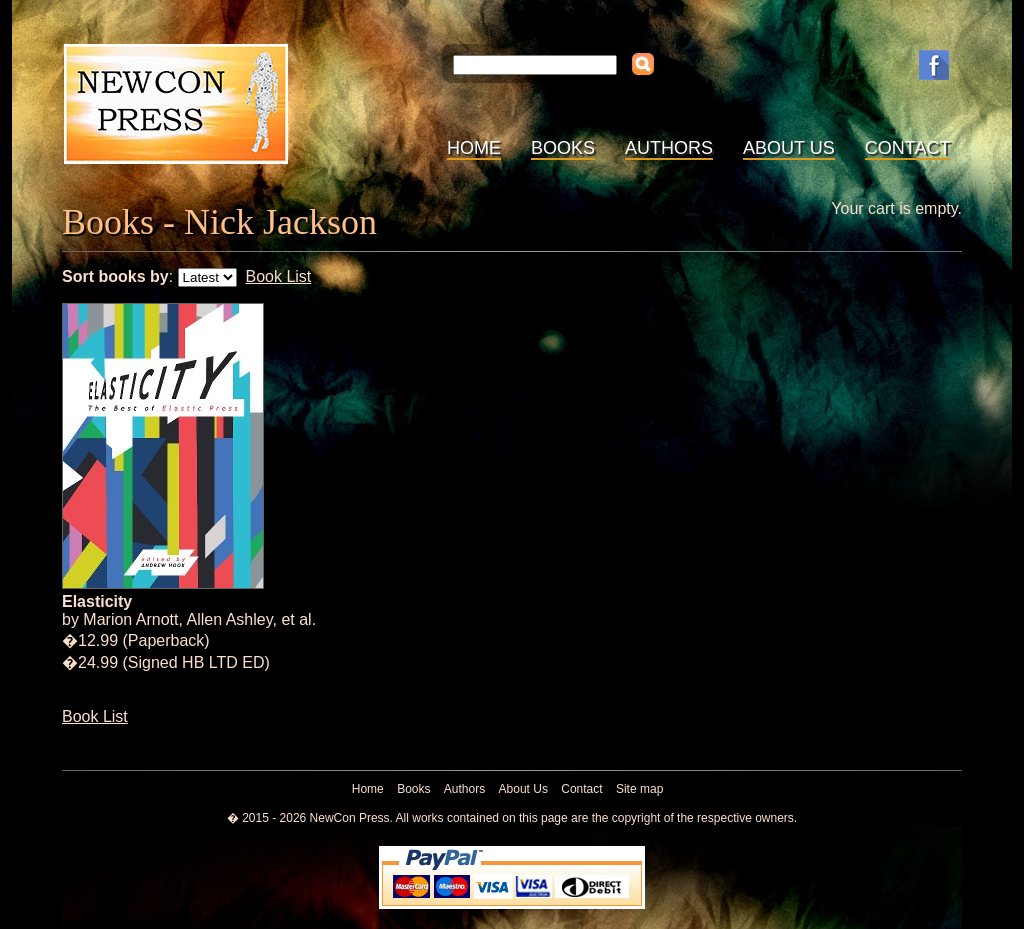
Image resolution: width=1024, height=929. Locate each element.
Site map (639, 789)
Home (474, 148)
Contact (908, 148)
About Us (789, 148)
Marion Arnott (130, 619)
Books (563, 148)
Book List (278, 276)
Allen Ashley (230, 619)
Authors (669, 148)
